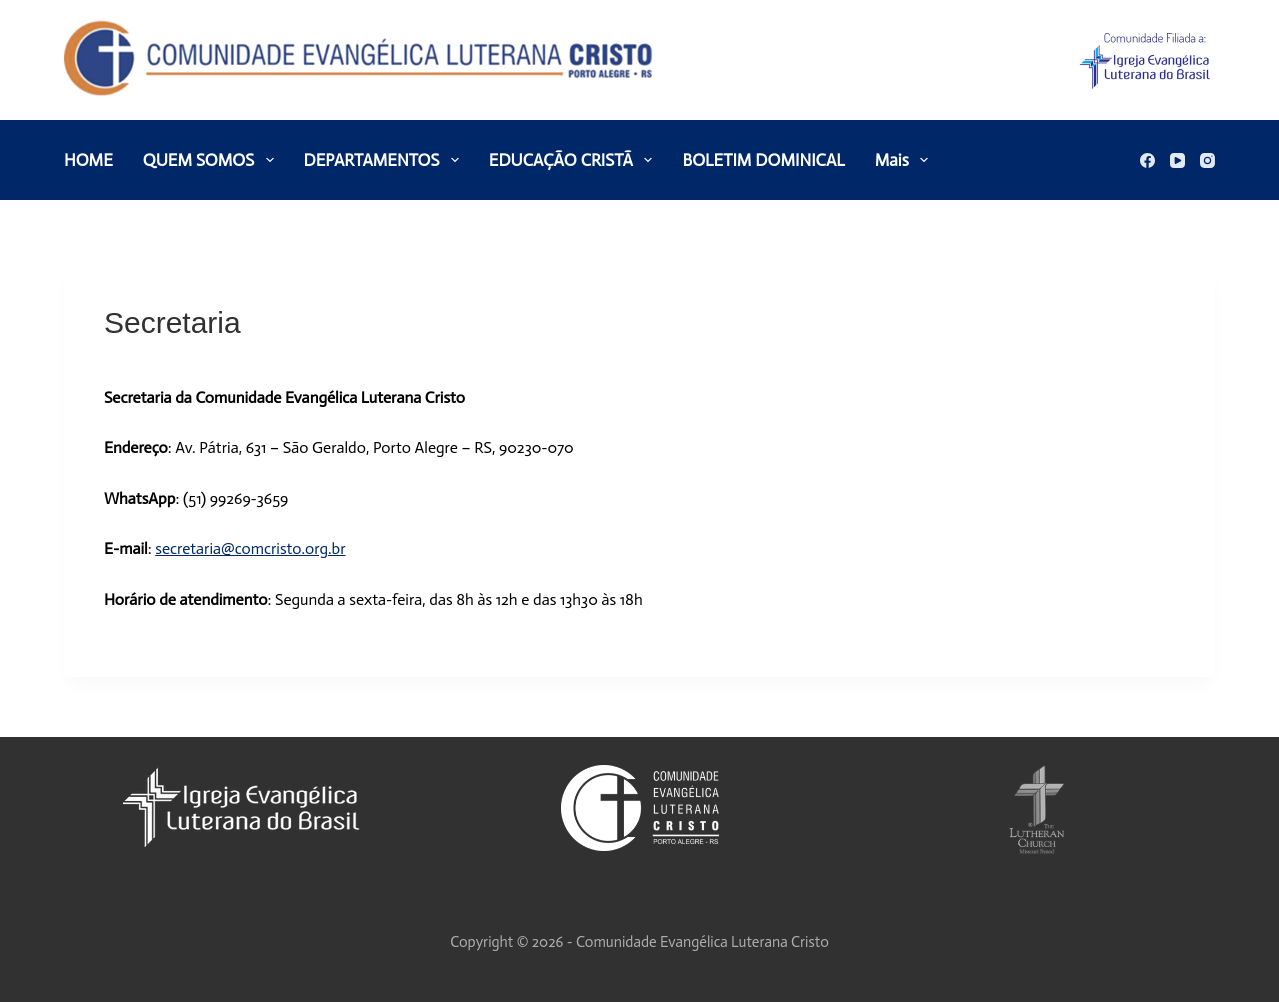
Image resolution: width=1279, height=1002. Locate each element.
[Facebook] (1147, 160)
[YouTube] (1177, 160)
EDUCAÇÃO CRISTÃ (575, 160)
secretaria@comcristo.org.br (250, 548)
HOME (88, 160)
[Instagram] (1207, 160)
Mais (905, 160)
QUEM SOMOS (212, 160)
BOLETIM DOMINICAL (763, 160)
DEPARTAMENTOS (385, 160)
